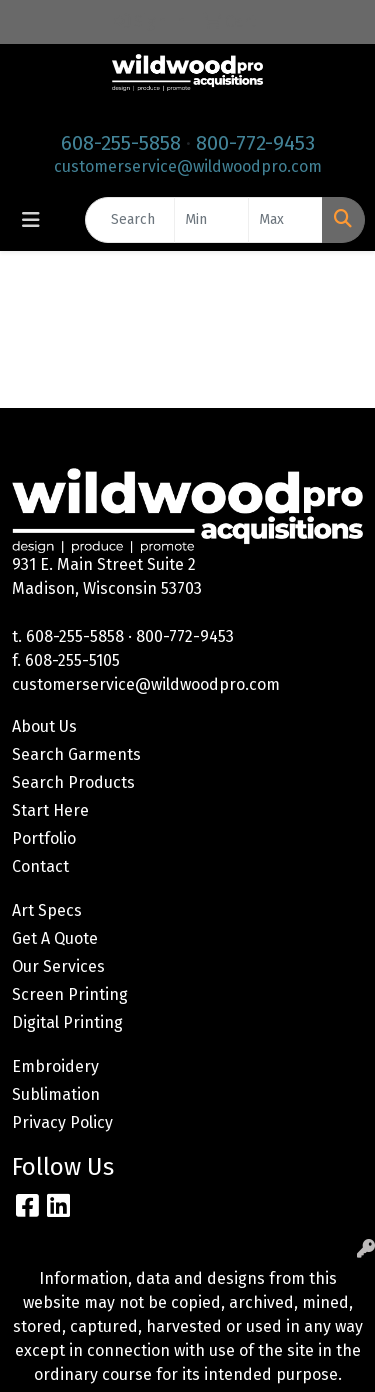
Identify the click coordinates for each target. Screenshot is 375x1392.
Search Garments (76, 754)
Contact (40, 866)
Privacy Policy (62, 1122)
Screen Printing (70, 994)
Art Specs (47, 910)
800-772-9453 (255, 143)
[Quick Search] (130, 220)
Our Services (58, 966)
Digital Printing (67, 1022)
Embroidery (55, 1066)
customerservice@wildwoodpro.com (188, 166)
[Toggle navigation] (31, 220)
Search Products (73, 782)
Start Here (50, 810)
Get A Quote (55, 938)
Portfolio (44, 838)
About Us (44, 726)
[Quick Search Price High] (285, 220)
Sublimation (56, 1094)
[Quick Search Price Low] (211, 220)
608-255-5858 (121, 143)
